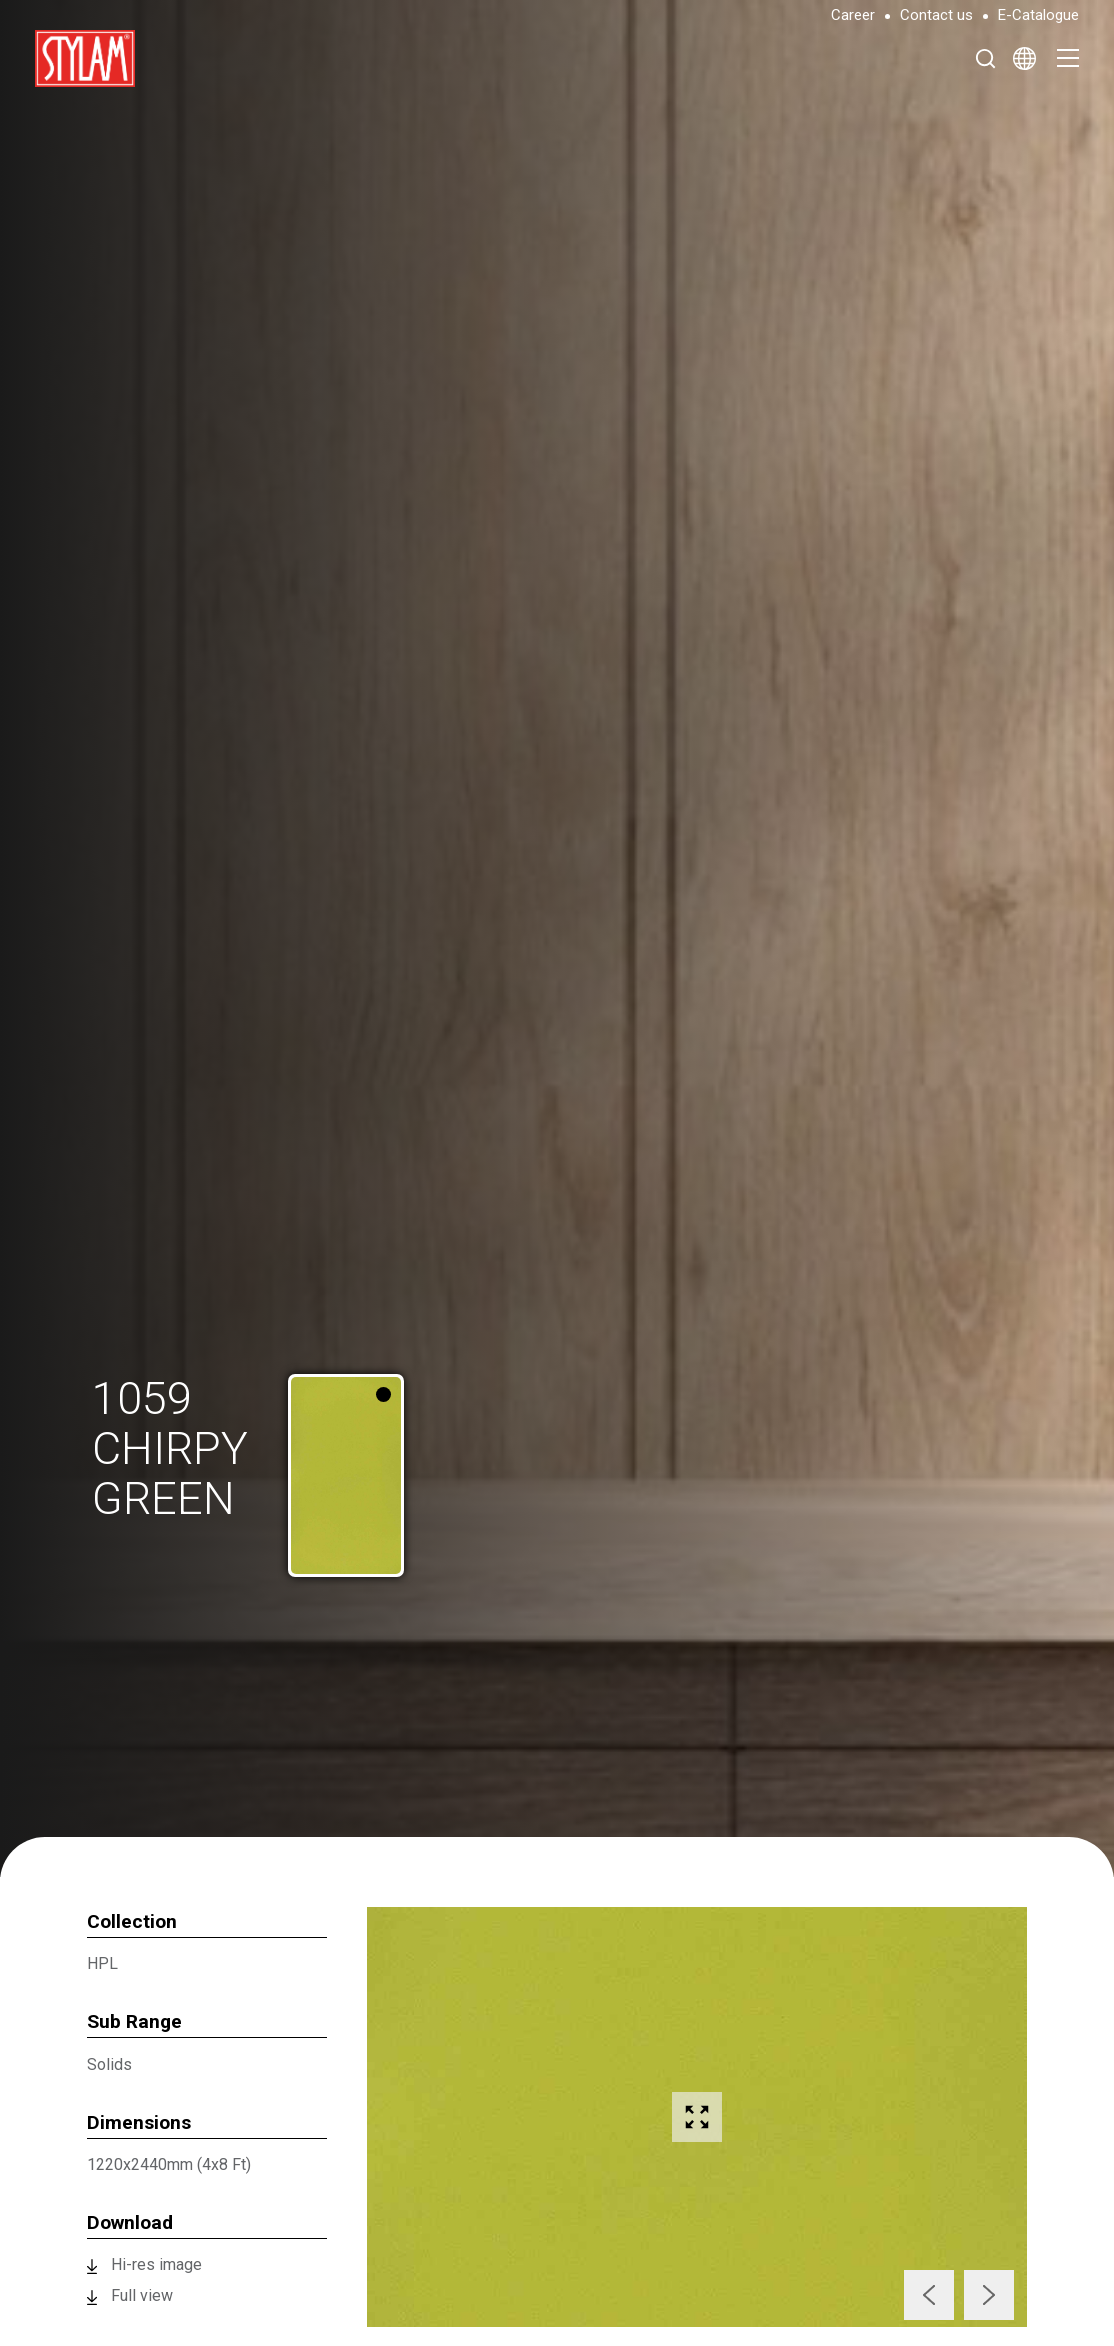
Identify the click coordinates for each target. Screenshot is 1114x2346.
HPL (102, 1963)
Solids (109, 2064)
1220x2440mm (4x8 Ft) (169, 2164)
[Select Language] (1024, 58)
